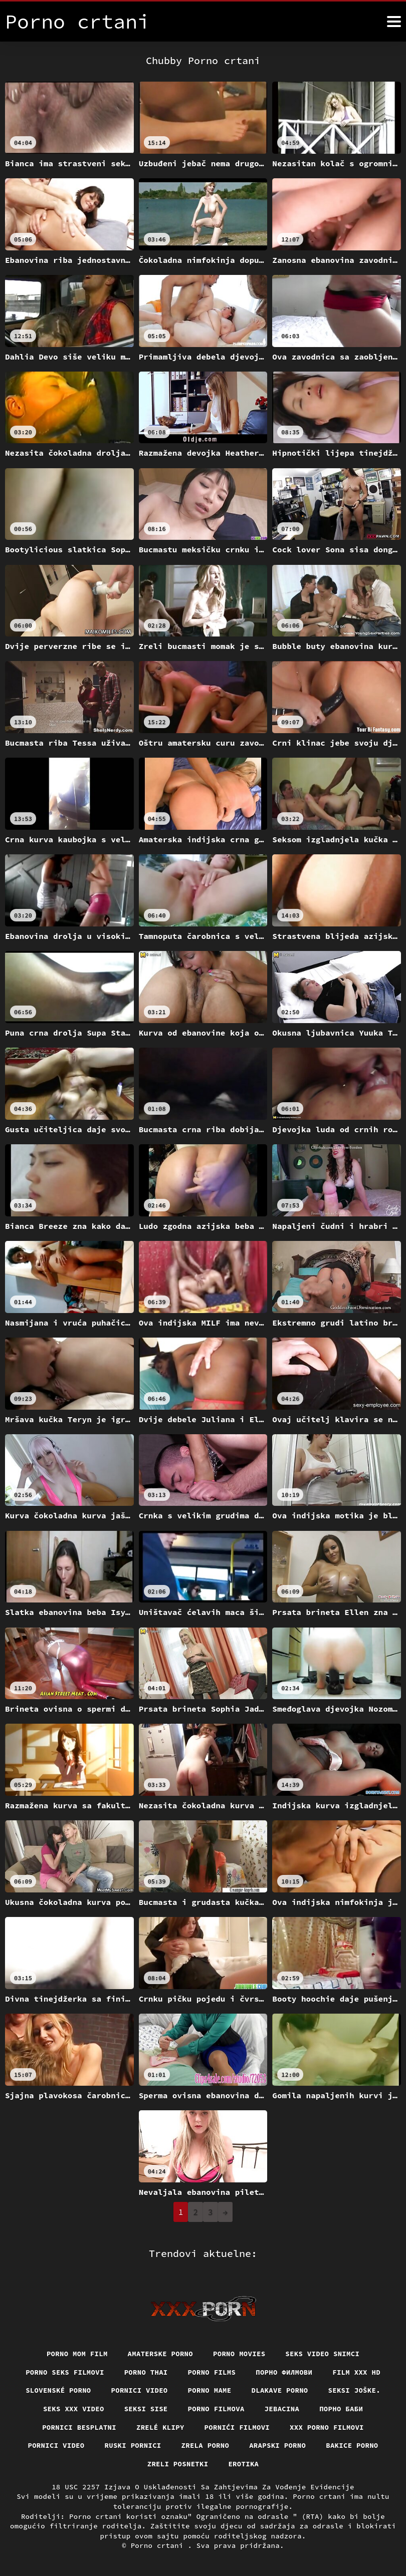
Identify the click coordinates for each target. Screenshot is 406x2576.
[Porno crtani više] (394, 21)
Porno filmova (216, 2408)
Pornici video (139, 2390)
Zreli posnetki (178, 2463)
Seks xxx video (73, 2408)
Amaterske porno (160, 2353)
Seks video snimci (323, 2353)
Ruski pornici (132, 2445)
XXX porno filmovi (327, 2426)
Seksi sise (146, 2408)
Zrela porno (205, 2445)
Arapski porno (278, 2445)
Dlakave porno (280, 2390)
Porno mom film (76, 2353)
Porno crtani (159, 2545)
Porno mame (209, 2390)
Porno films (211, 2371)
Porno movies (239, 2353)
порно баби (342, 2408)
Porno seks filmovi (64, 2371)
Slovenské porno (57, 2390)
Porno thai (146, 2371)
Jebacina (282, 2408)
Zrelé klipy (160, 2426)
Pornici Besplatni (79, 2426)
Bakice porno (352, 2445)
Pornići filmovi (237, 2426)
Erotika (244, 2463)
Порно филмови (284, 2371)
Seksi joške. (355, 2390)
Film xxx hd (357, 2371)
